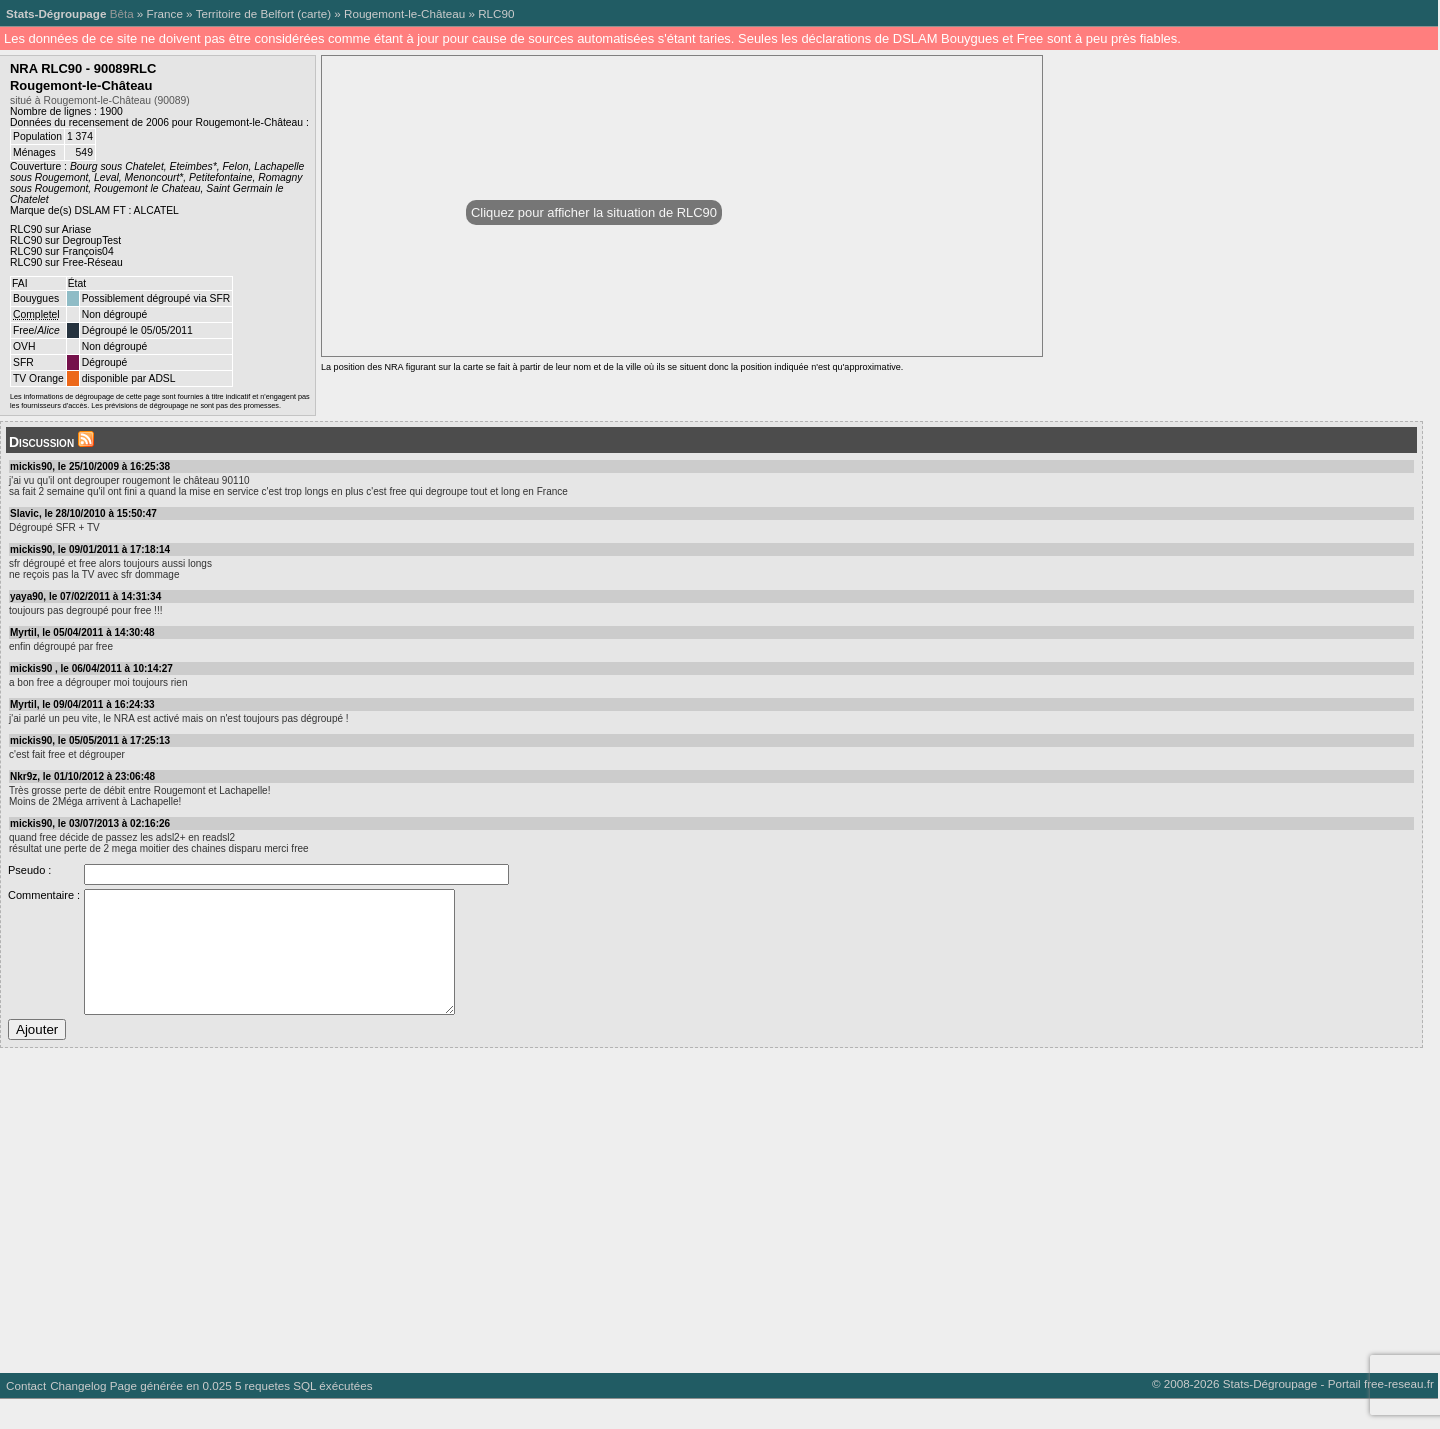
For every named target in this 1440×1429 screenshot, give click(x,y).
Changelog (78, 1415)
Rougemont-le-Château (404, 13)
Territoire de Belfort (245, 13)
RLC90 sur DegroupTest (65, 240)
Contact (26, 1415)
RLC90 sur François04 (62, 251)
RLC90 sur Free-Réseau (66, 262)
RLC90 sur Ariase (50, 229)
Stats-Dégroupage (56, 13)
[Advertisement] (600, 1233)
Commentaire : (44, 895)
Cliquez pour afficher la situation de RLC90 (594, 212)
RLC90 (496, 13)
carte (314, 13)
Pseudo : (29, 870)
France (165, 13)
